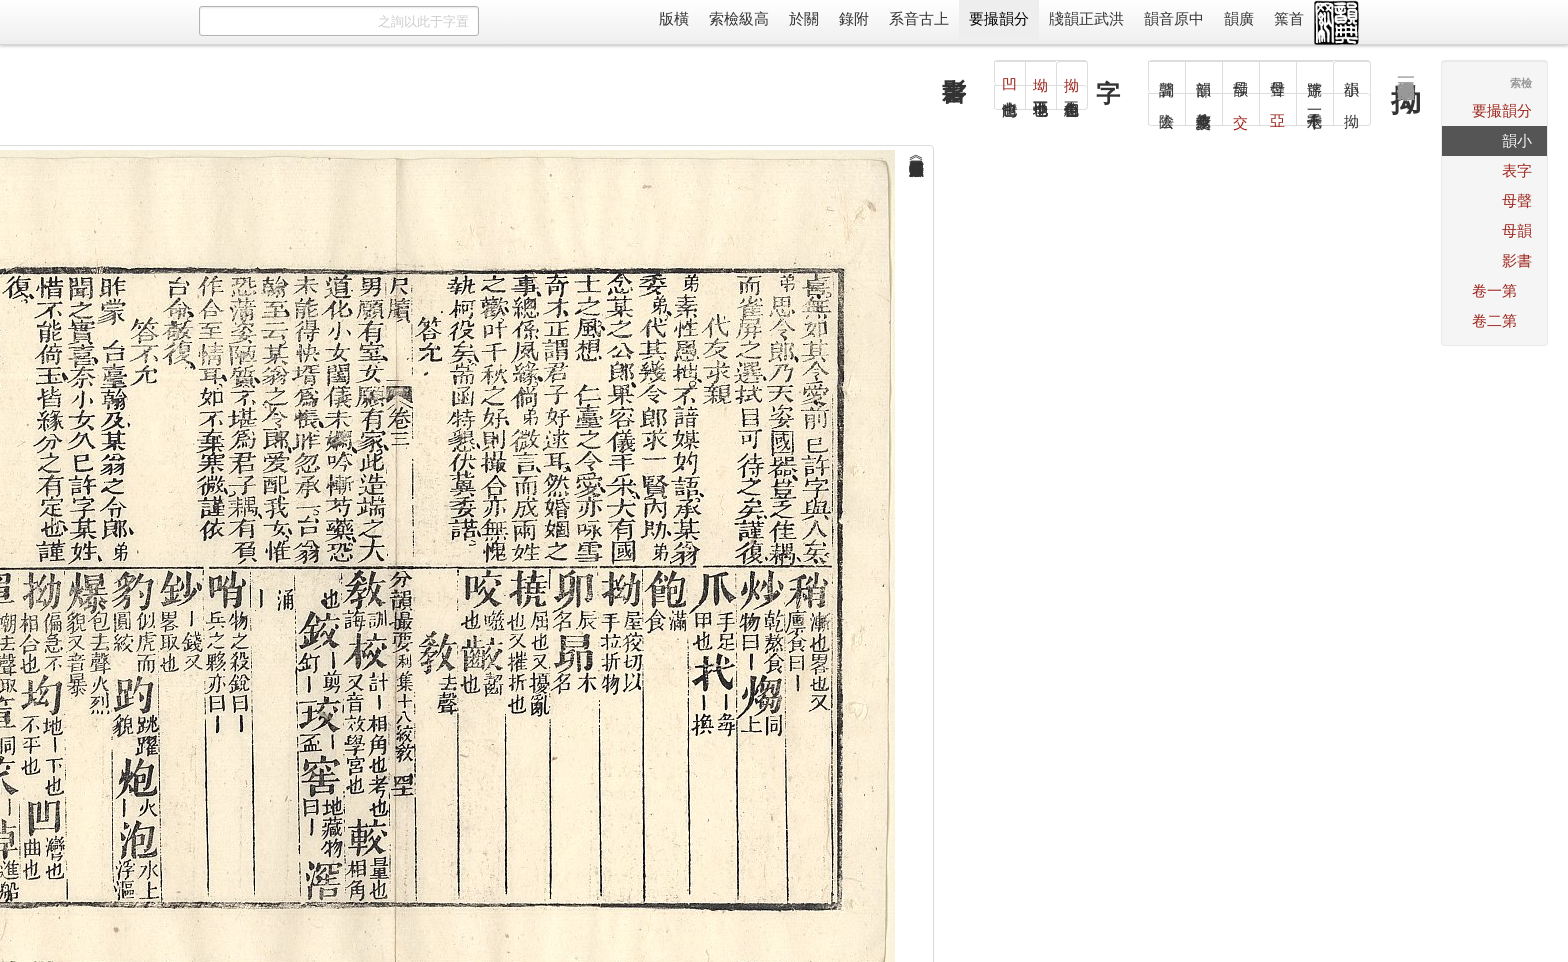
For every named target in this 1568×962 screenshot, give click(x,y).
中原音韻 (1174, 18)
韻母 (1517, 230)
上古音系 (919, 18)
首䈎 (1289, 18)
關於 (804, 18)
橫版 (674, 18)
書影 (1517, 260)
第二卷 (1494, 320)
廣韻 (1239, 18)
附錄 (854, 18)
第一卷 (1494, 290)
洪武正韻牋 (1086, 18)
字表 (1517, 170)
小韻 (1517, 140)
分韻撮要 (999, 18)
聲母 (1517, 200)
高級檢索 (739, 18)
